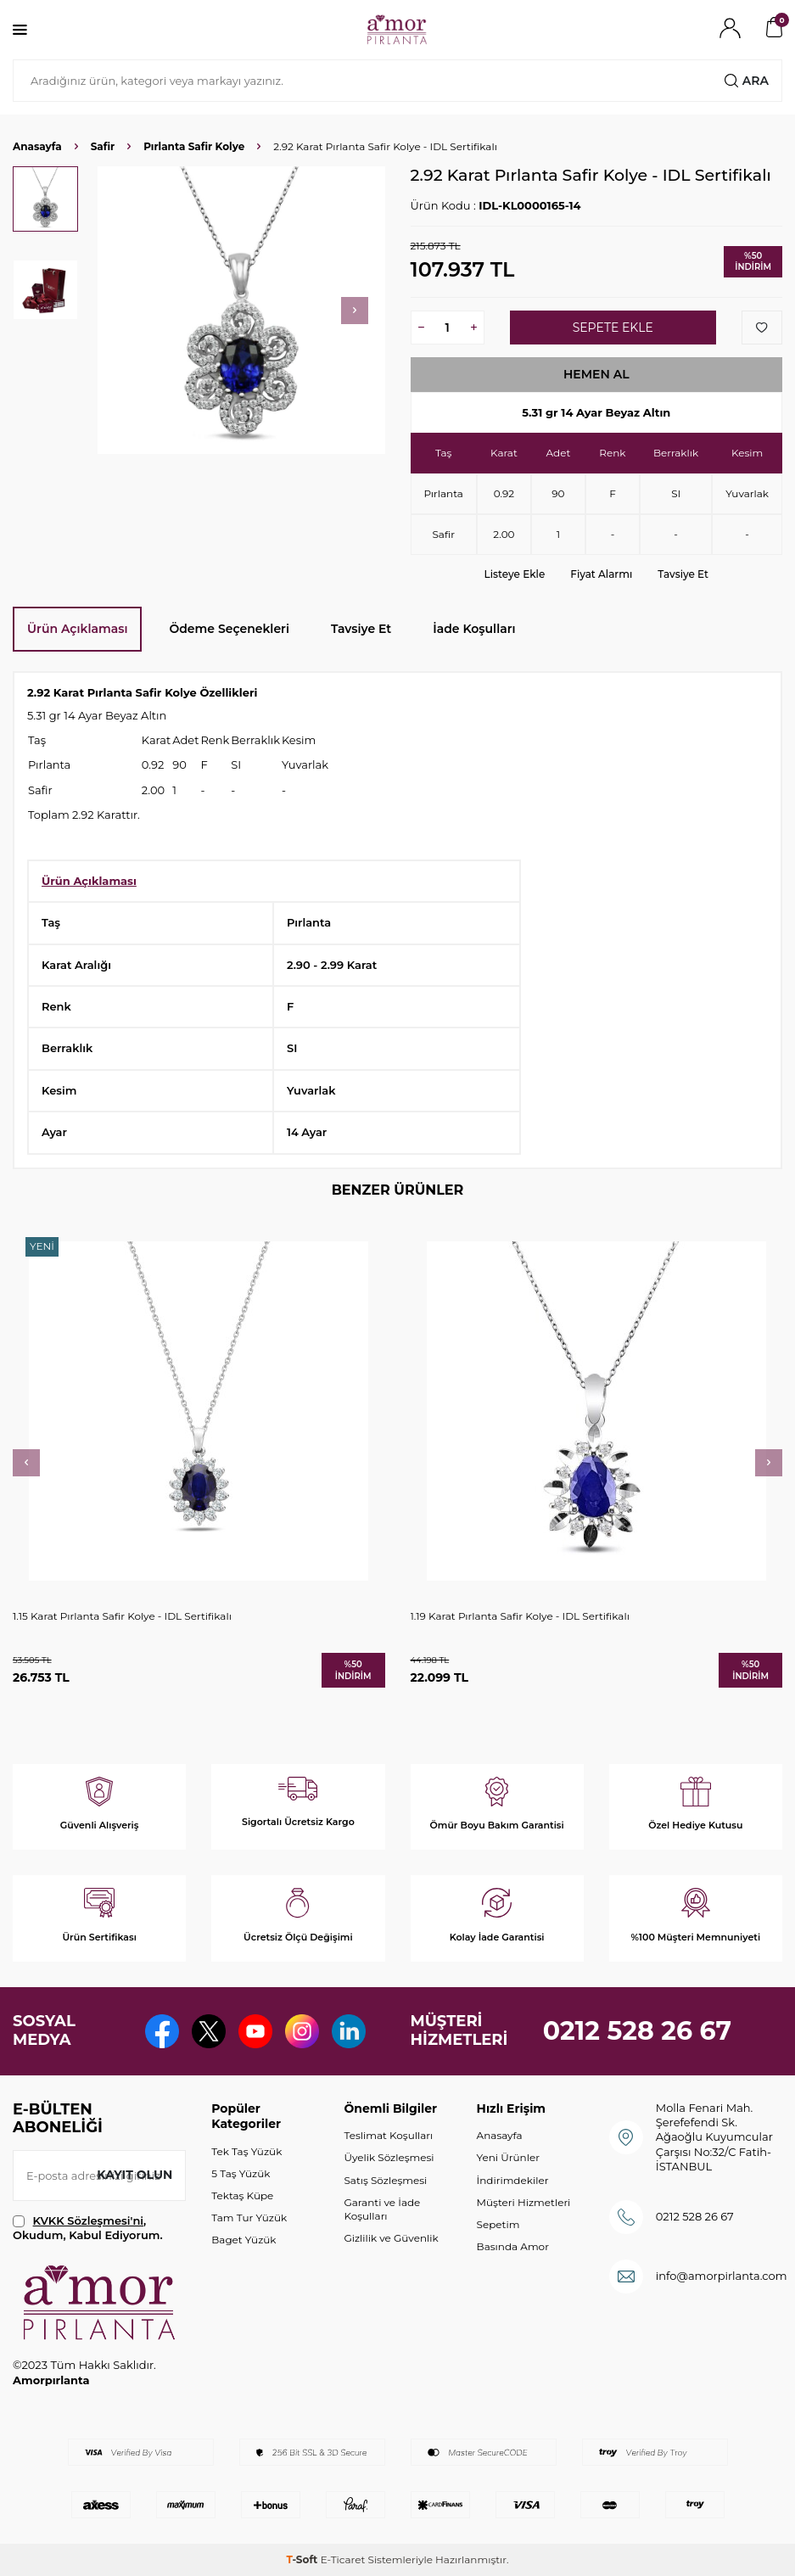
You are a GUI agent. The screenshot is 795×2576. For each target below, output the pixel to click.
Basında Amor (513, 2246)
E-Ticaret (343, 2559)
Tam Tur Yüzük (249, 2217)
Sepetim (498, 2224)
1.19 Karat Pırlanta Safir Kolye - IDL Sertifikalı (520, 1616)
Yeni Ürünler (508, 2157)
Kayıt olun (134, 2174)
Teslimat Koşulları (388, 2135)
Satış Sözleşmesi (385, 2180)
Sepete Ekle (613, 327)
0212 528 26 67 (637, 2031)
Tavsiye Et (683, 574)
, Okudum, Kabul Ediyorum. (88, 2228)
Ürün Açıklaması (77, 628)
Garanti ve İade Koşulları (382, 2209)
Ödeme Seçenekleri (229, 628)
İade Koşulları (474, 628)
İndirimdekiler (513, 2180)
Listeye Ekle (515, 574)
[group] (241, 310)
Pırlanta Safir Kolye (193, 146)
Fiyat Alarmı (601, 574)
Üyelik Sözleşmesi (389, 2157)
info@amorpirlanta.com (721, 2275)
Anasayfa (37, 146)
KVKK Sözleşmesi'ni (88, 2220)
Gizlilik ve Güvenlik (391, 2238)
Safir (103, 146)
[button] (354, 310)
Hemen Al (596, 374)
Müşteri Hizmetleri (524, 2202)
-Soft (303, 2559)
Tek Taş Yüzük (246, 2151)
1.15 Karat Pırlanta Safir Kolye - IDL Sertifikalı (122, 1616)
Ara (747, 80)
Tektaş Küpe (242, 2195)
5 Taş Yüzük (240, 2173)
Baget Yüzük (243, 2239)
